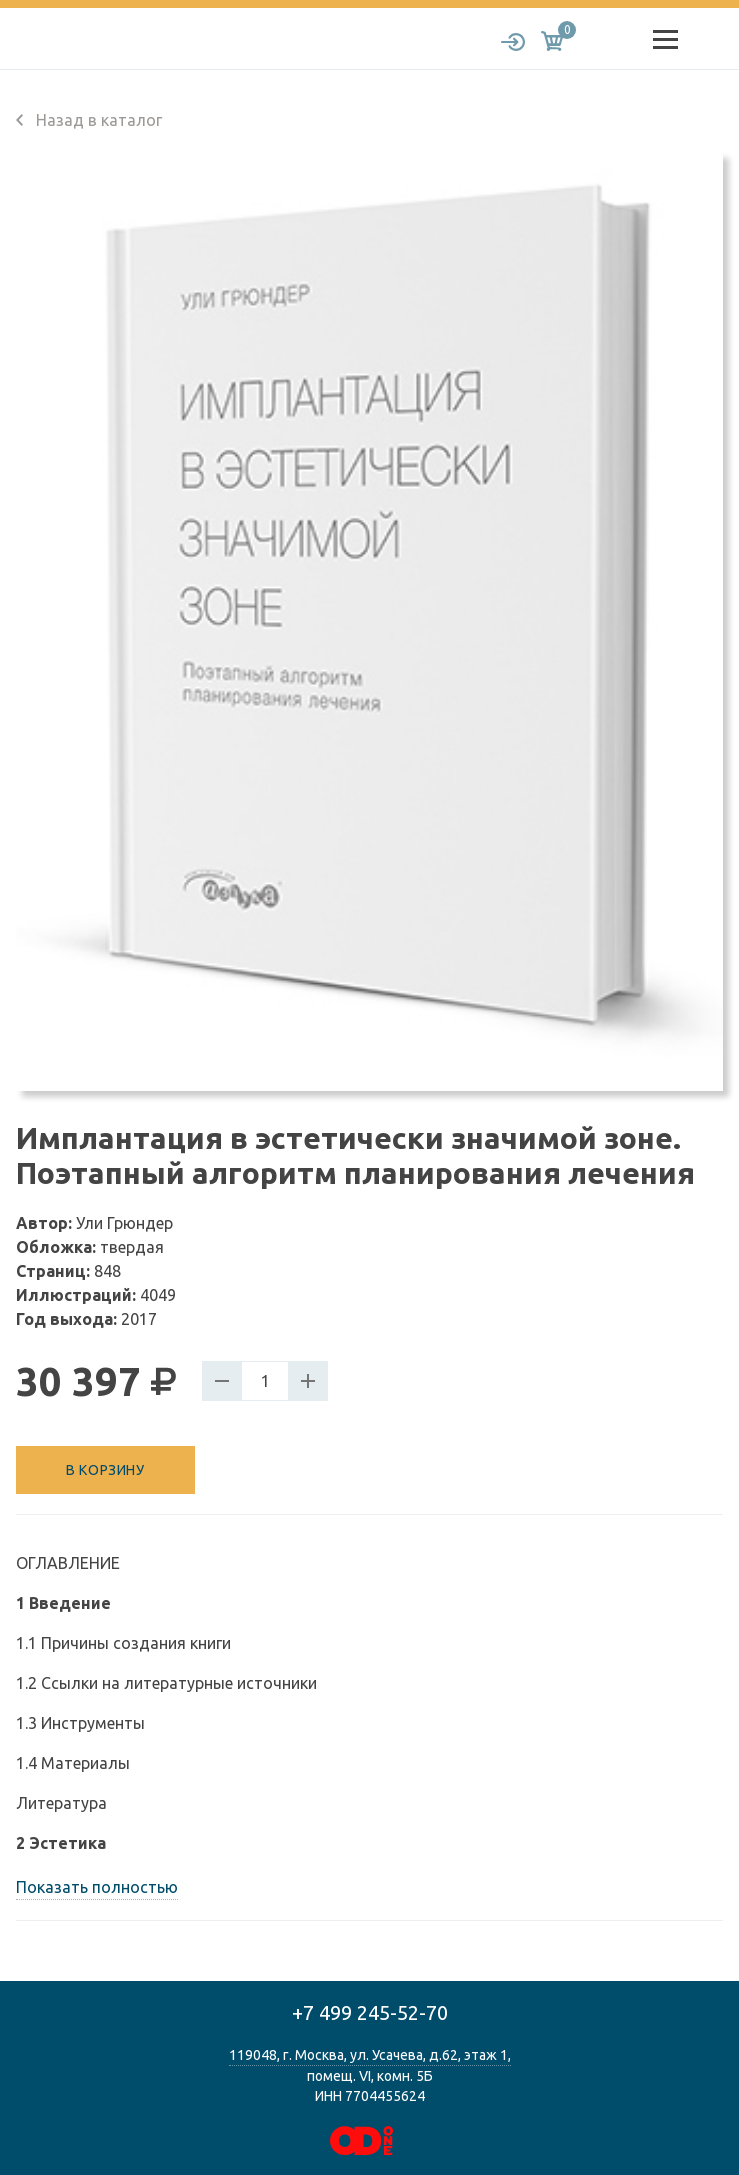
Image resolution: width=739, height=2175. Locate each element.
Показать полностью (97, 1887)
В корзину (105, 1470)
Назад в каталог (89, 120)
